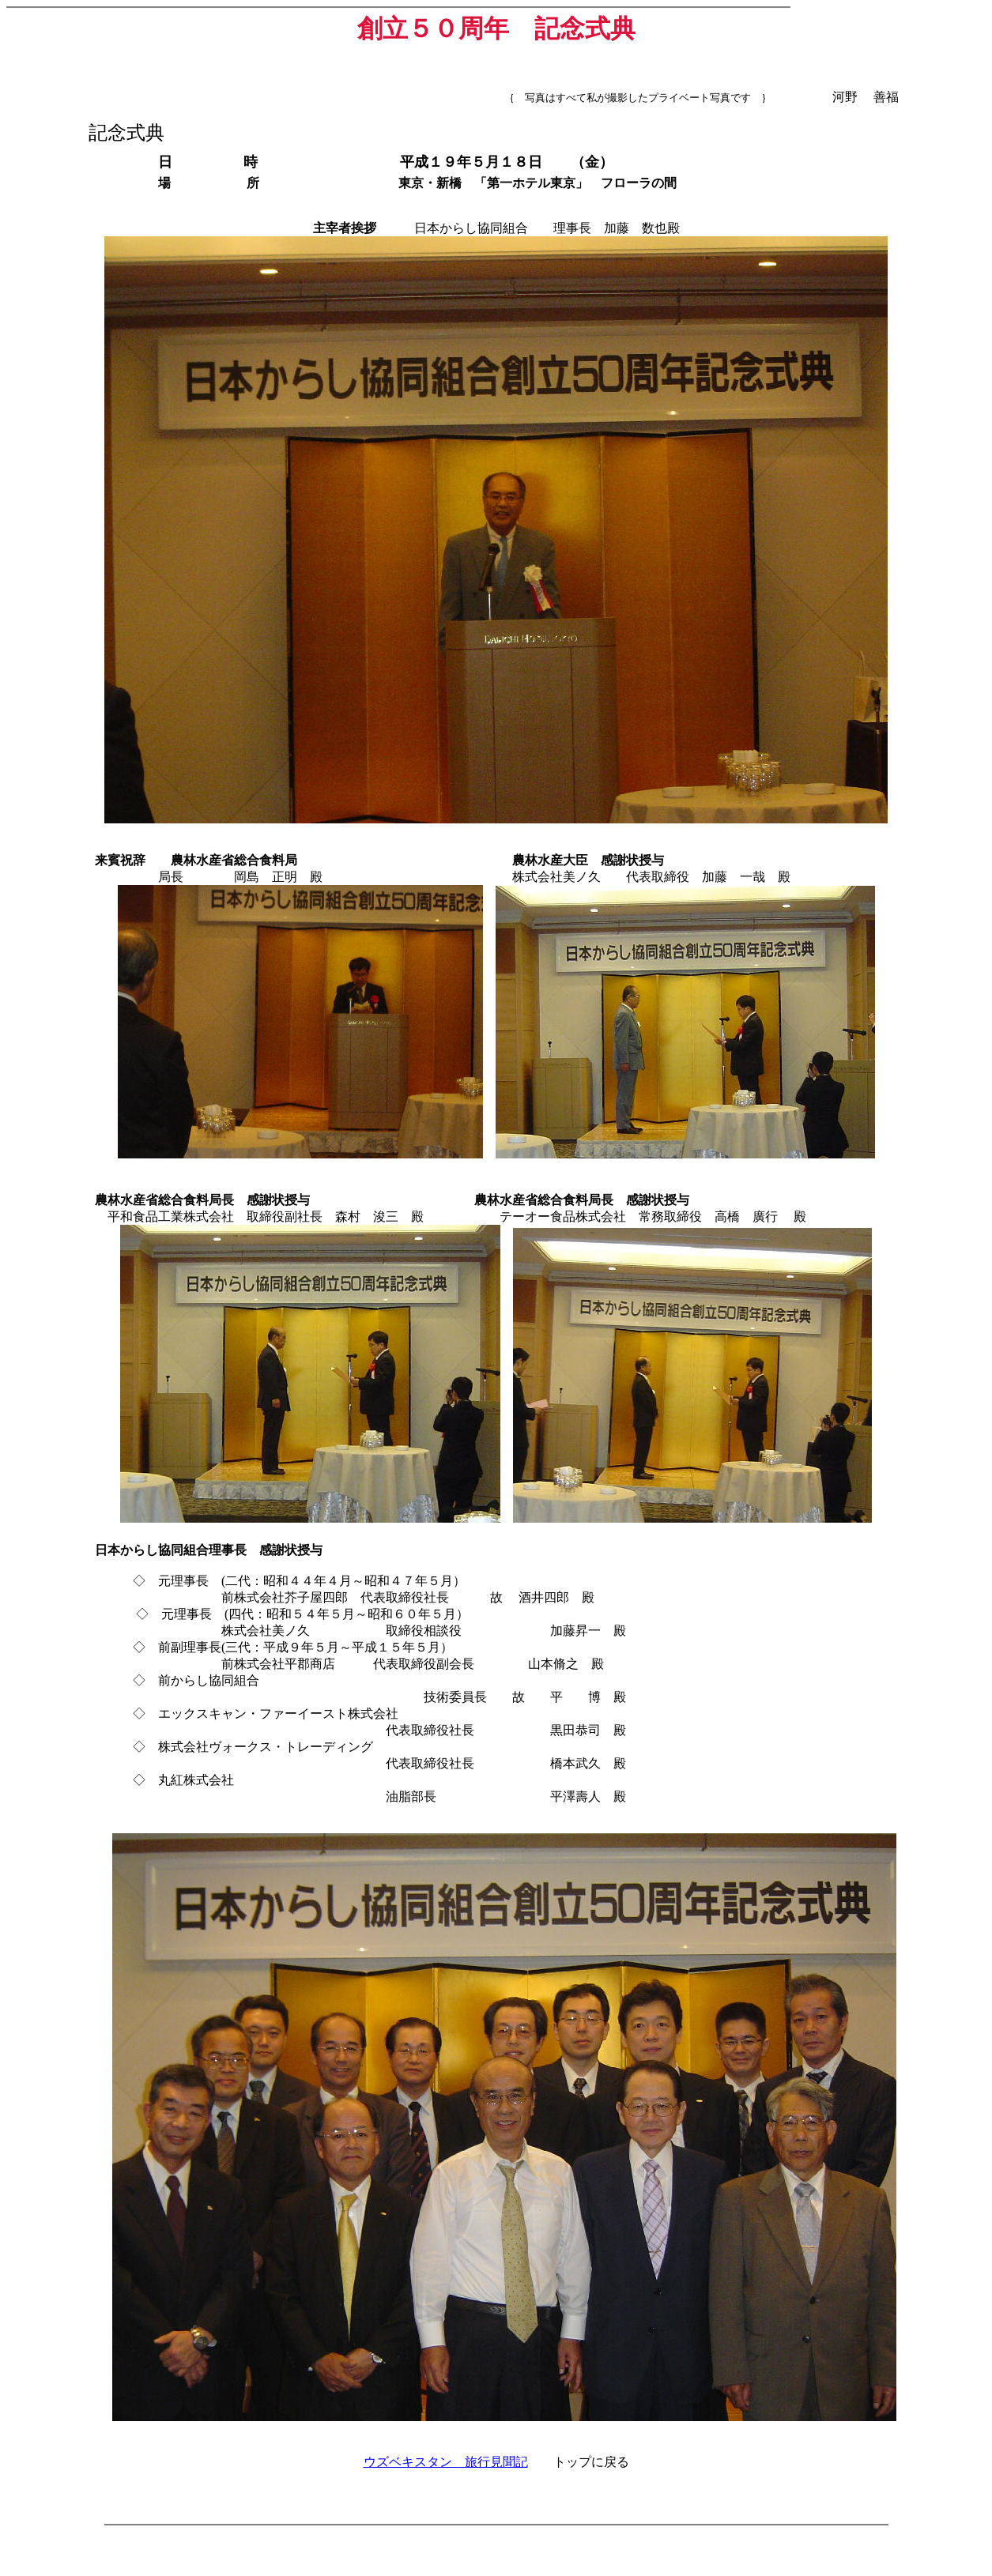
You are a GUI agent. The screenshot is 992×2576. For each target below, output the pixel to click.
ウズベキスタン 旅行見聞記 (446, 2462)
